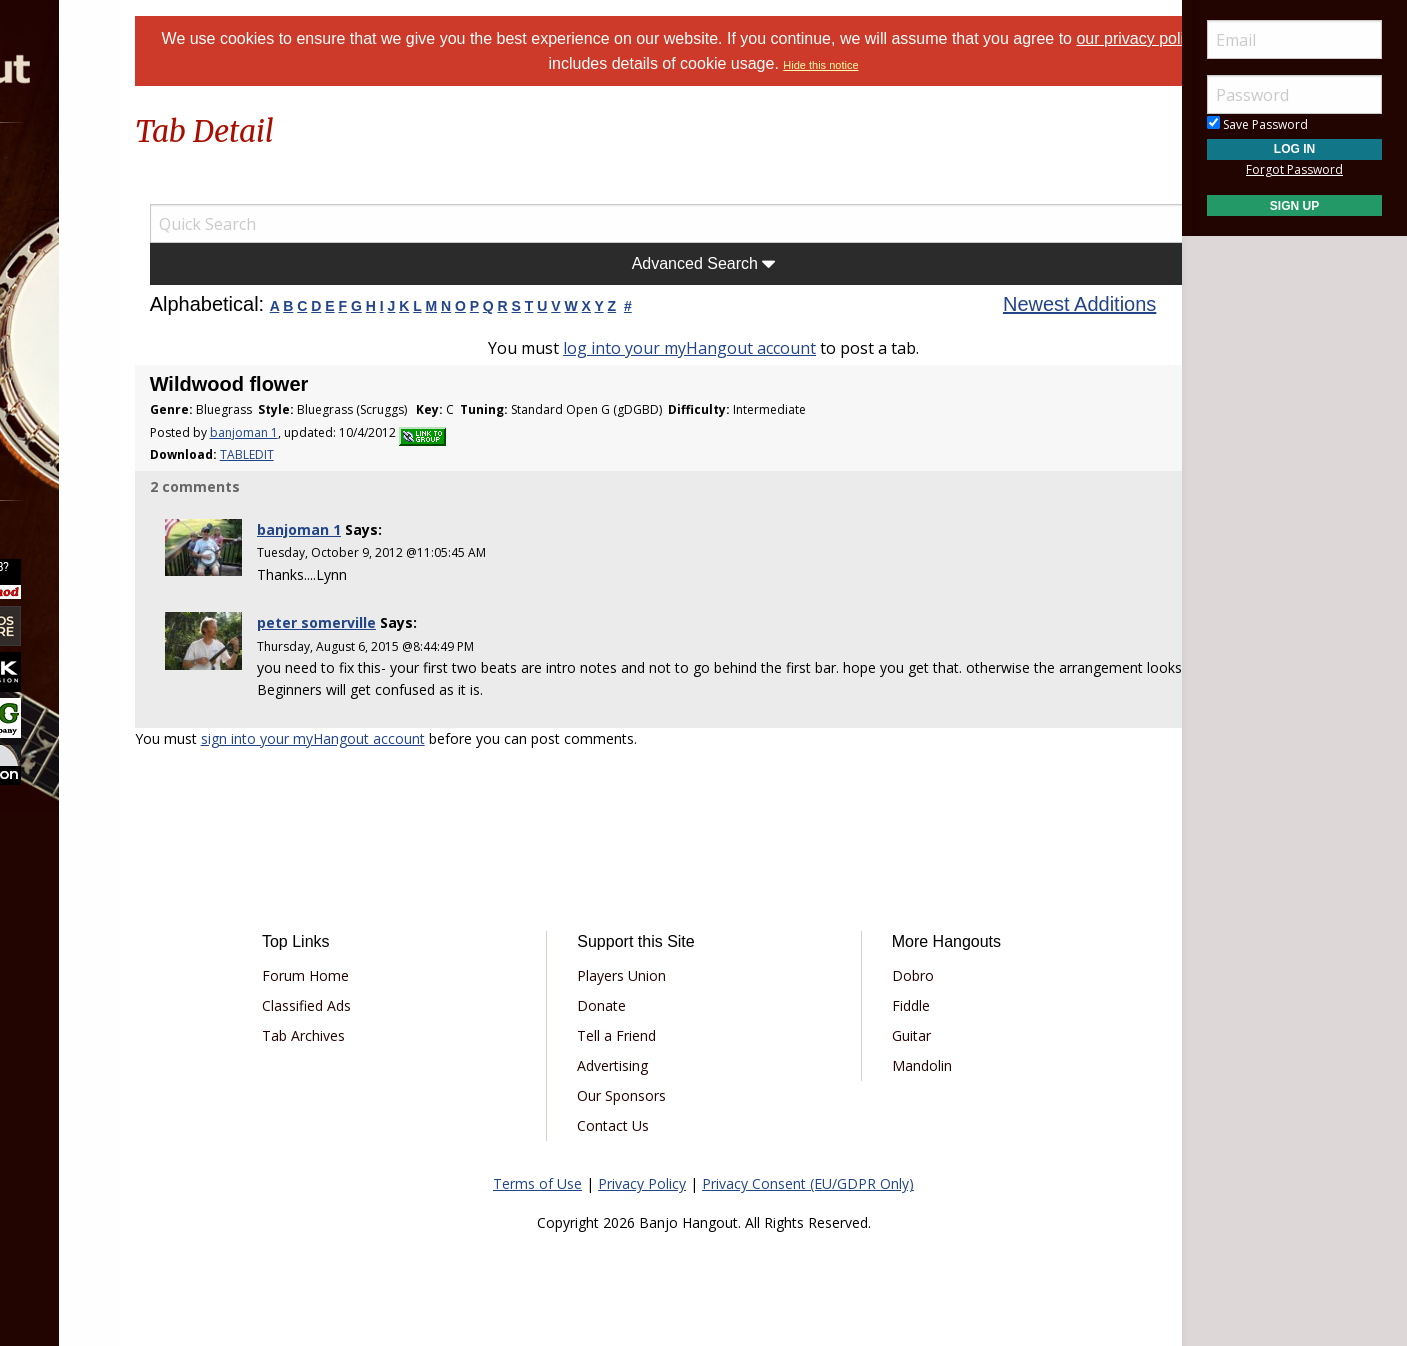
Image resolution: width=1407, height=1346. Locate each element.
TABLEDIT (352, 454)
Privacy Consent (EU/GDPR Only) (808, 1183)
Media (68, 338)
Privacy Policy (642, 1183)
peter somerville (404, 622)
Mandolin (892, 1065)
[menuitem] (112, 179)
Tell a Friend (646, 1035)
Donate (631, 1005)
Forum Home (393, 975)
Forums (73, 179)
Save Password (1257, 124)
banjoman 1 (349, 432)
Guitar (881, 1035)
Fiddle (881, 1005)
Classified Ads (394, 1005)
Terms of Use (537, 1183)
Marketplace (92, 232)
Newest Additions (1026, 304)
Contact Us (643, 1125)
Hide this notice (916, 65)
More (63, 391)
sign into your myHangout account (418, 738)
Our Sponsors (651, 1095)
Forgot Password (1294, 169)
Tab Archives (391, 1035)
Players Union (651, 975)
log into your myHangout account (689, 348)
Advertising (642, 1065)
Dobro (883, 975)
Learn (66, 285)
